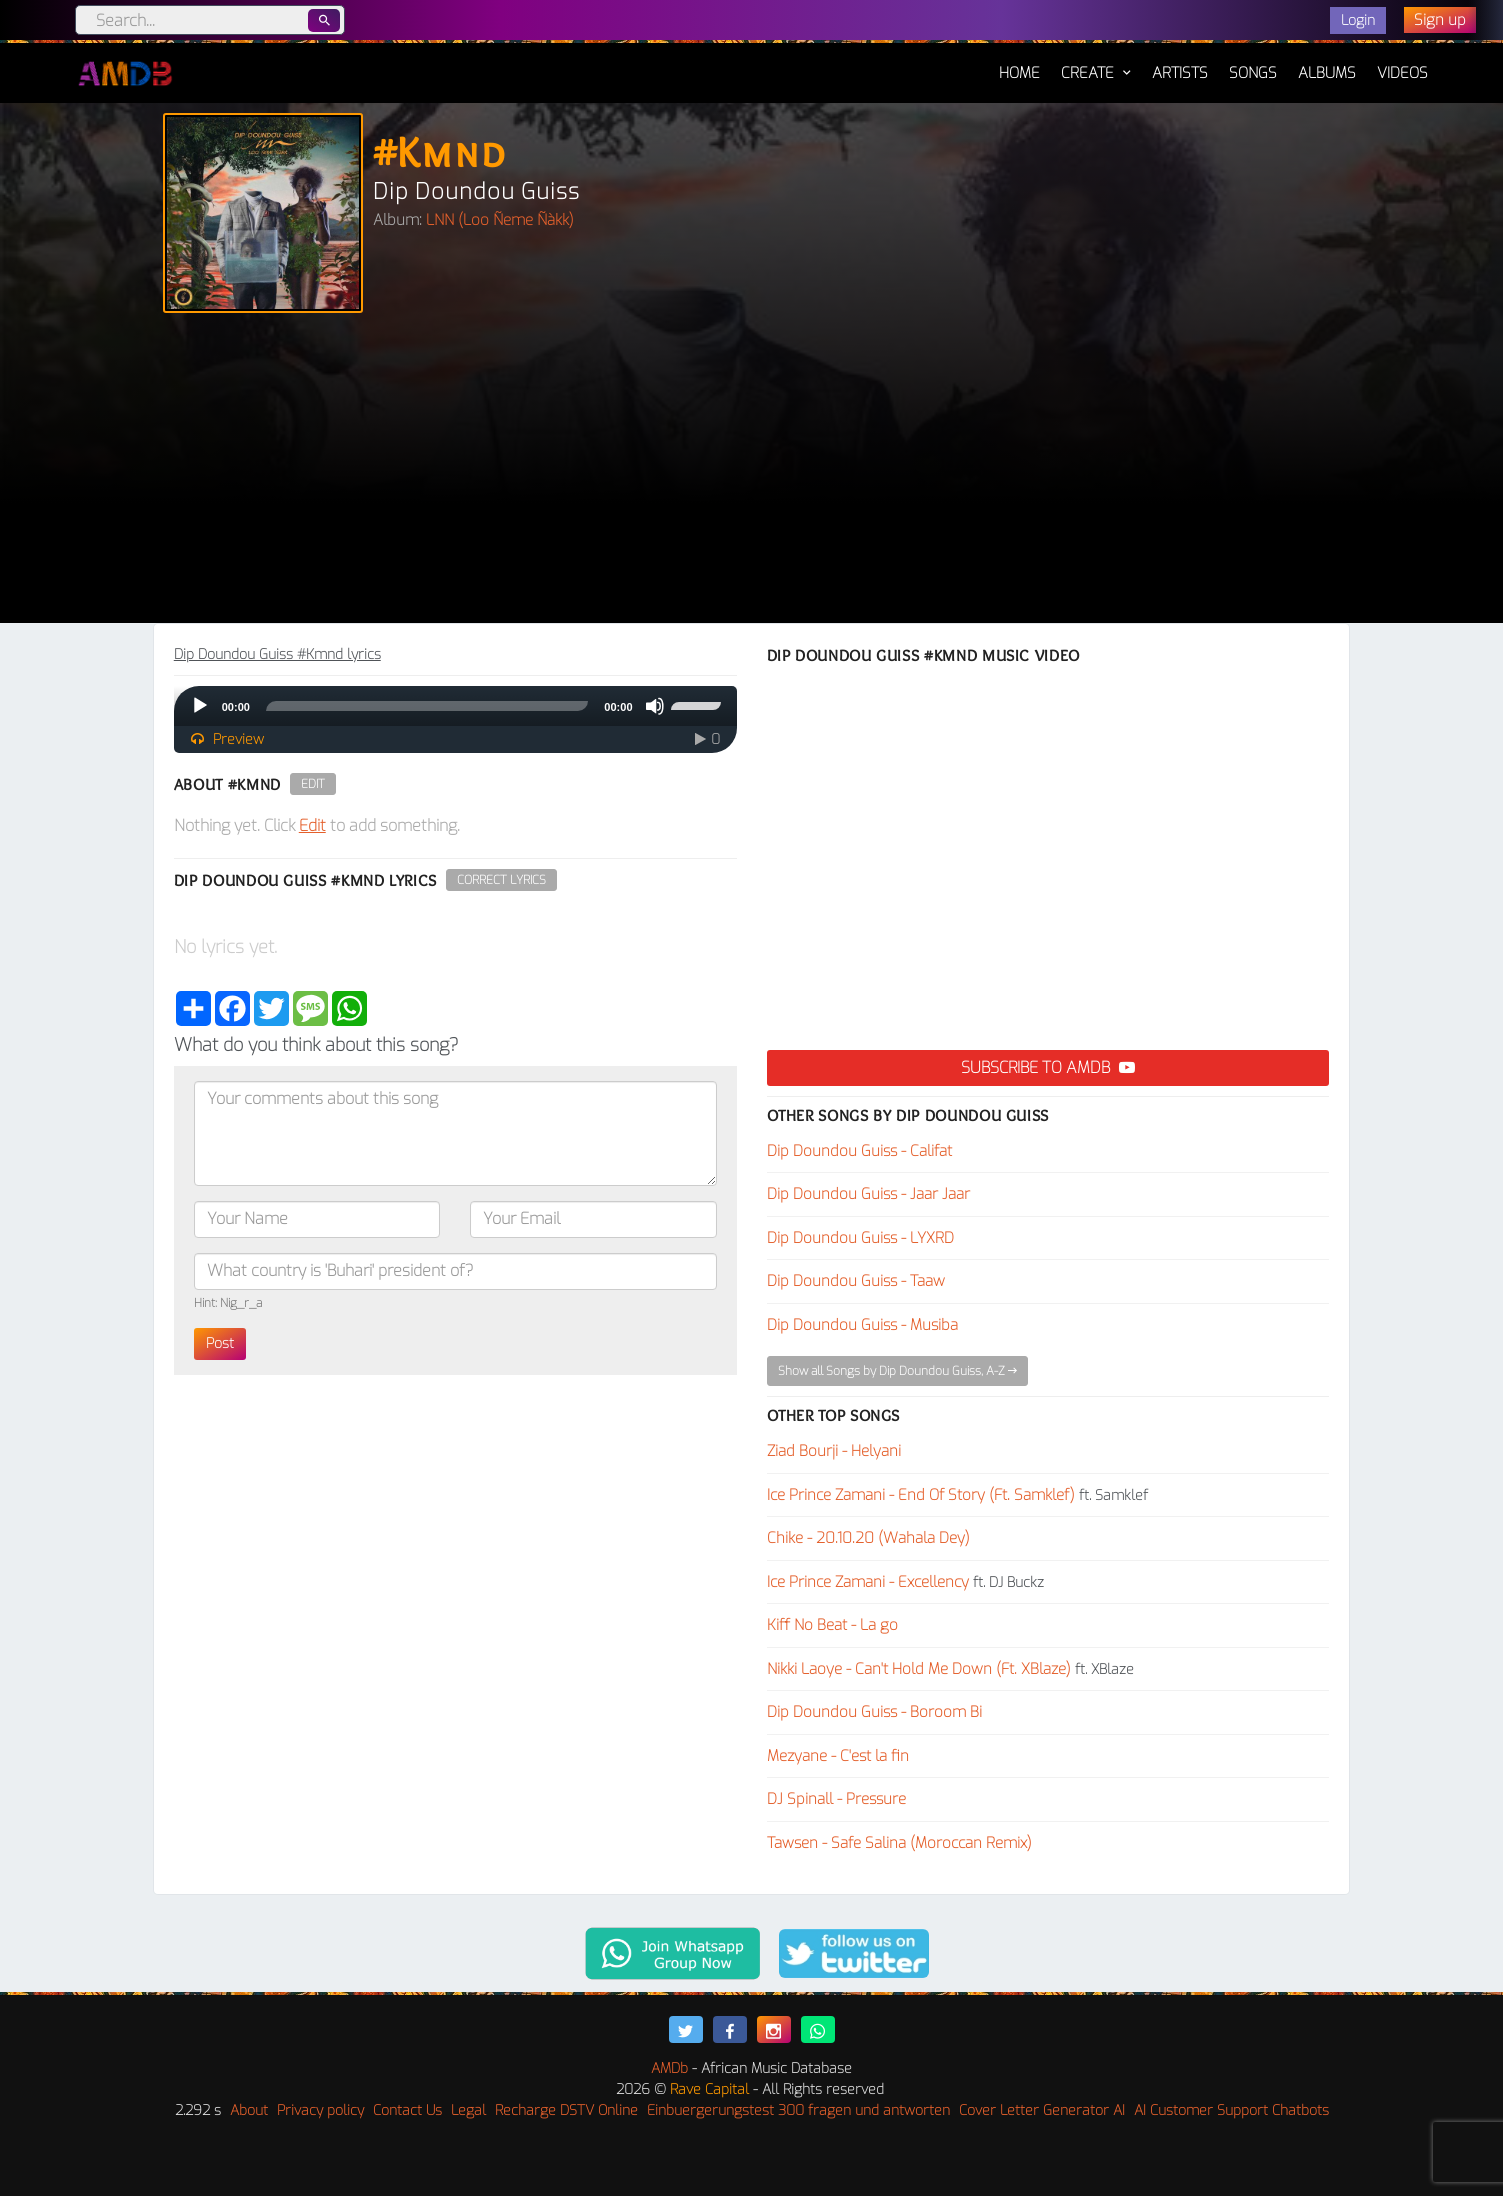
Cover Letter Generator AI (1042, 2110)
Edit (313, 784)
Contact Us (407, 2110)
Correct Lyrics (501, 880)
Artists (1180, 73)
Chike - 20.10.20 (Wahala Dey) (868, 1538)
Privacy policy (320, 2110)
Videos (1402, 73)
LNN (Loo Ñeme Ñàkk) (500, 220)
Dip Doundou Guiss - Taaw (856, 1281)
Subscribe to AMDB (1048, 1067)
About (249, 2110)
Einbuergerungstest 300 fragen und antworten (798, 2110)
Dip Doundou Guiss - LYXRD (860, 1238)
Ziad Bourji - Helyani (834, 1451)
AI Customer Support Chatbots (1231, 2110)
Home (1019, 63)
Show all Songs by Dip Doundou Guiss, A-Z (897, 1371)
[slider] (427, 706)
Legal (468, 2110)
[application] (455, 706)
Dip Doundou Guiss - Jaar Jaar (868, 1194)
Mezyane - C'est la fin (838, 1756)
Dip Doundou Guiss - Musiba (862, 1325)
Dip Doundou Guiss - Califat (859, 1151)
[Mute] (655, 706)
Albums (1327, 73)
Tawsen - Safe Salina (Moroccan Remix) (899, 1843)
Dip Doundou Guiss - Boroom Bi (874, 1712)
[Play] (200, 706)
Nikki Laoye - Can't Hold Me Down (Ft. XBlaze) (919, 1669)
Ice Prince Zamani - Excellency (868, 1582)
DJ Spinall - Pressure (836, 1799)
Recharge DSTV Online (566, 2110)
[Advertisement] (752, 473)
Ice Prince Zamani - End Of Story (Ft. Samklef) (921, 1495)
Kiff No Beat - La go (832, 1625)
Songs (1253, 73)
